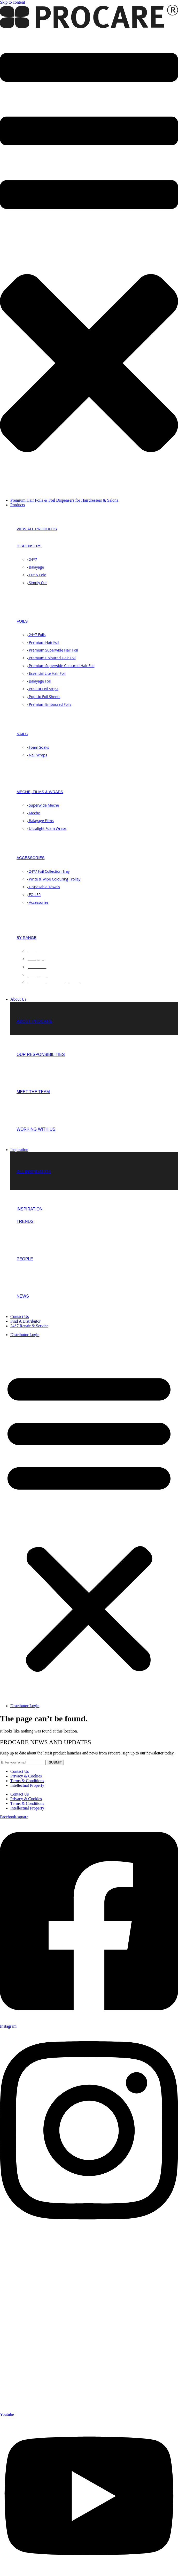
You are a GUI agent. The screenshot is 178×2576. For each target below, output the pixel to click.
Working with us (36, 1129)
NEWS (23, 1296)
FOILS (22, 621)
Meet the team (33, 1092)
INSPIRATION (30, 1209)
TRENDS (25, 1221)
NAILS (22, 734)
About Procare (34, 1021)
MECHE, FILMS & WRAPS (40, 791)
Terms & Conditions (27, 1780)
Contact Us (19, 1771)
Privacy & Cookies (26, 1776)
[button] (89, 261)
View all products (37, 529)
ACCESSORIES (30, 857)
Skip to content (12, 2)
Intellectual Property (27, 1785)
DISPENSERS (29, 546)
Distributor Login (24, 1334)
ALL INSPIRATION (34, 1171)
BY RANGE (26, 937)
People (25, 1259)
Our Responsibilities (41, 1054)
